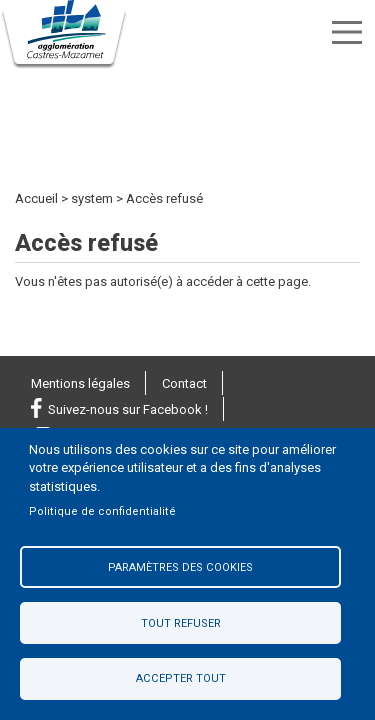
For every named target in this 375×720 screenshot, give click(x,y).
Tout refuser (181, 623)
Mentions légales (80, 383)
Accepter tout (181, 678)
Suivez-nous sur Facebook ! (128, 409)
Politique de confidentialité (102, 511)
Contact (184, 383)
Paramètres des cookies (180, 567)
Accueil (36, 198)
